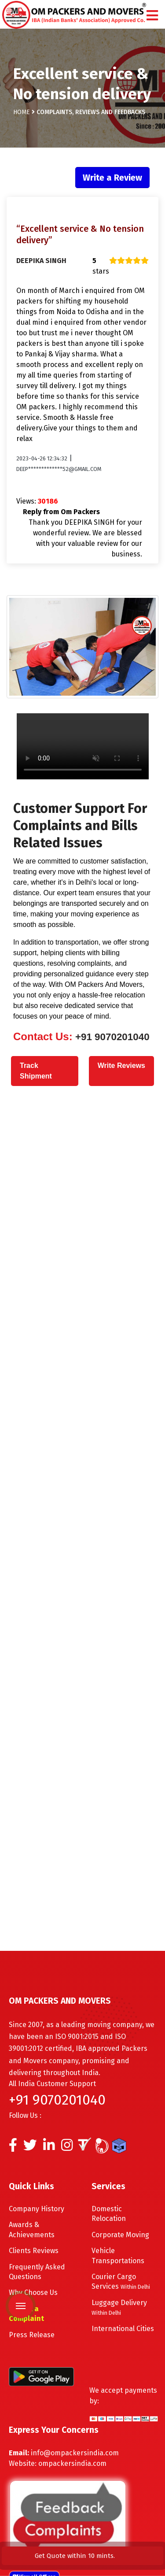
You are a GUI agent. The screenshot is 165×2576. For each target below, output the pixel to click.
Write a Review (112, 177)
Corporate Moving (120, 2235)
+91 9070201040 (111, 1036)
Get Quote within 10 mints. (76, 2556)
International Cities (123, 2328)
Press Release (32, 2335)
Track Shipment (36, 1071)
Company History (36, 2209)
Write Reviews (121, 1065)
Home (21, 107)
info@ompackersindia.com (75, 2453)
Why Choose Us (33, 2292)
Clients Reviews (34, 2250)
